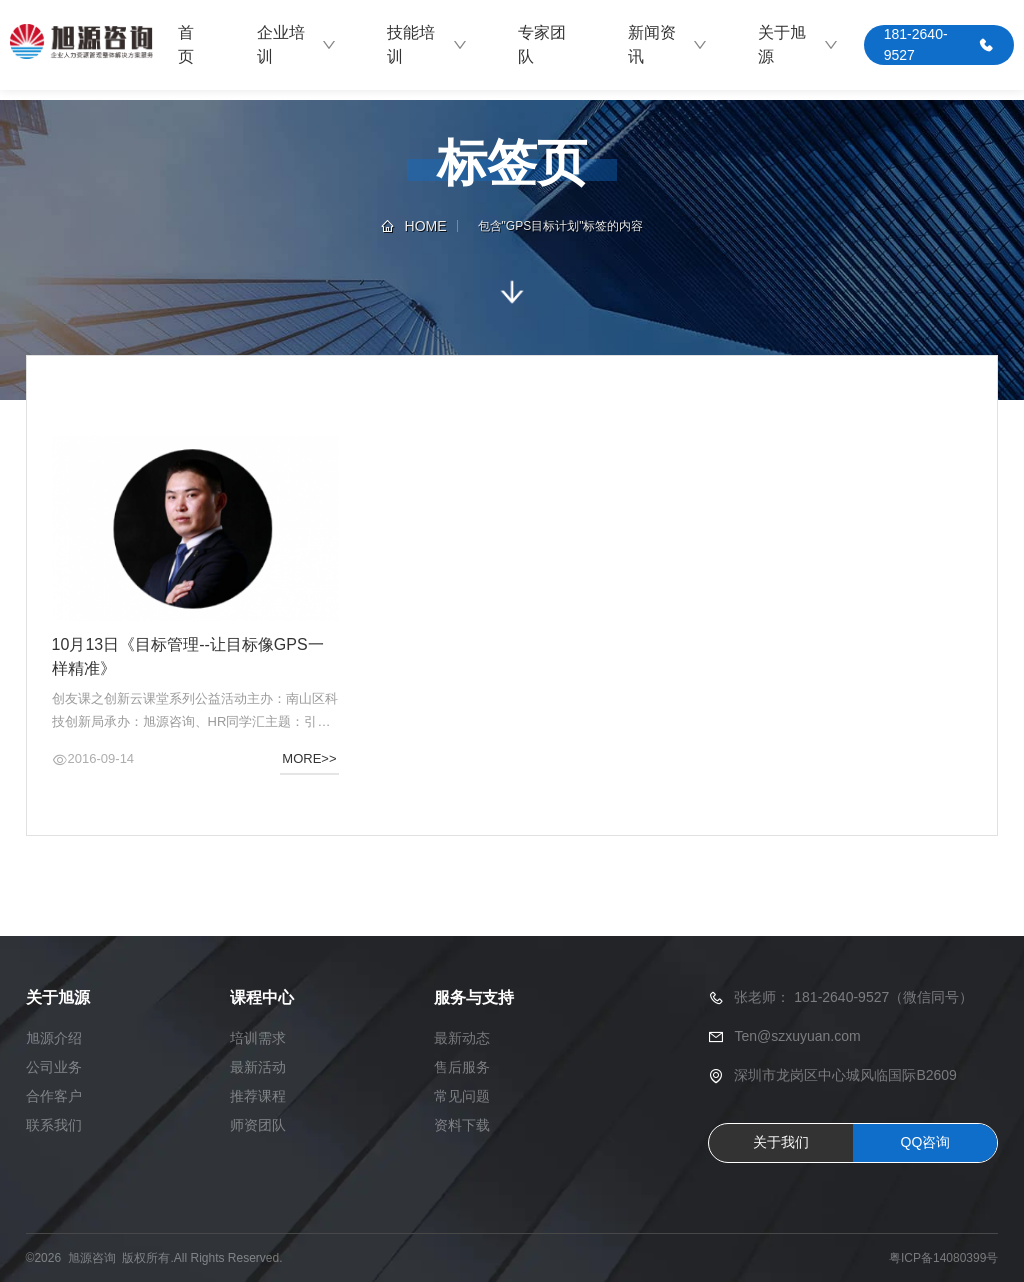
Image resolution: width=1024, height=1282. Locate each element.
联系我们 (54, 1125)
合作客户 (54, 1096)
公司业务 (54, 1067)
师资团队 (258, 1125)
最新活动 (258, 1067)
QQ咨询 (926, 1142)
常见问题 (462, 1096)
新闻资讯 (668, 44)
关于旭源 (798, 44)
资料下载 (462, 1125)
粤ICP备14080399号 (943, 1258)
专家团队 (542, 44)
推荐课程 (258, 1096)
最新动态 (462, 1038)
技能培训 (427, 44)
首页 (186, 44)
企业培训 (297, 44)
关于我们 (781, 1142)
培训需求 (258, 1038)
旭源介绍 (54, 1038)
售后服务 (462, 1067)
